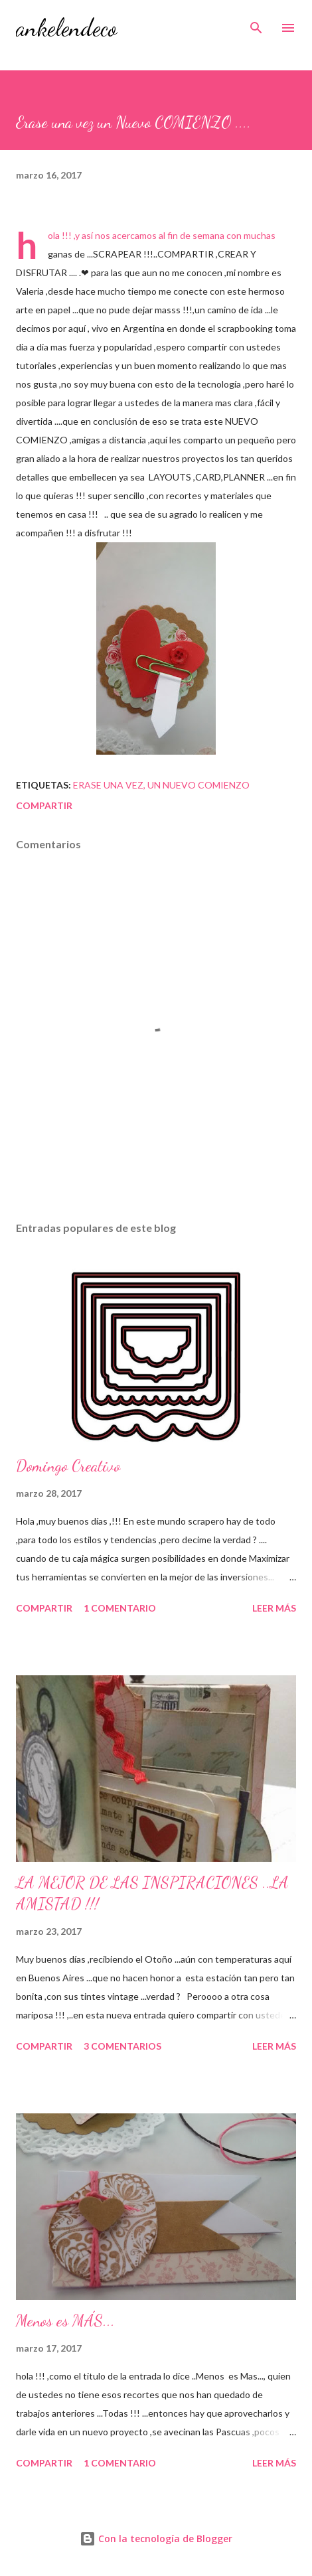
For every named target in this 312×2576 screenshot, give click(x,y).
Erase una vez (108, 785)
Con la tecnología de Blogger (156, 2538)
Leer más (274, 1608)
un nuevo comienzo (198, 785)
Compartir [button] (44, 805)
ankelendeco (66, 27)
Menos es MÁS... (65, 2320)
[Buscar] (256, 24)
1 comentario (120, 1608)
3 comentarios (122, 2046)
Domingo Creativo (68, 1466)
